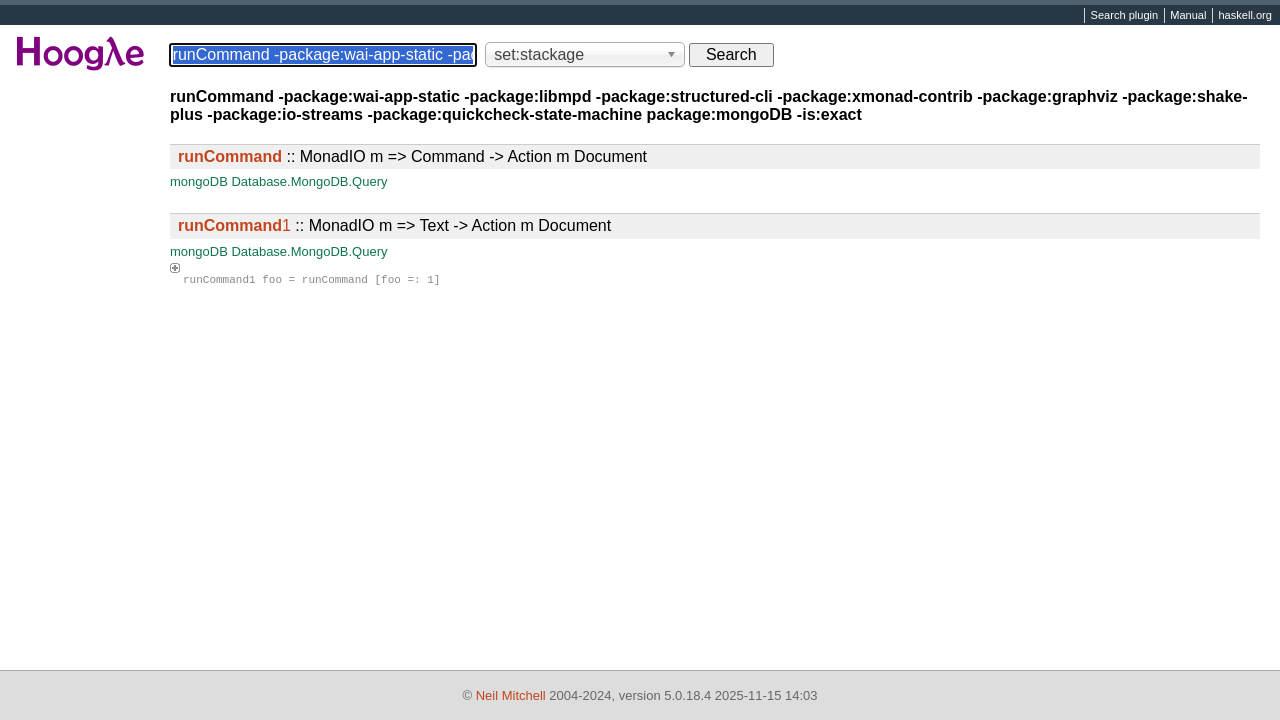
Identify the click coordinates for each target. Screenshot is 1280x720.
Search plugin (1125, 16)
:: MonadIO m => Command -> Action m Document (412, 156)
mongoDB (199, 181)
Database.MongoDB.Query (309, 181)
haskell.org (1244, 16)
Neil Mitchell (511, 695)
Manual (1188, 16)
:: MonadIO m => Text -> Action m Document (394, 225)
